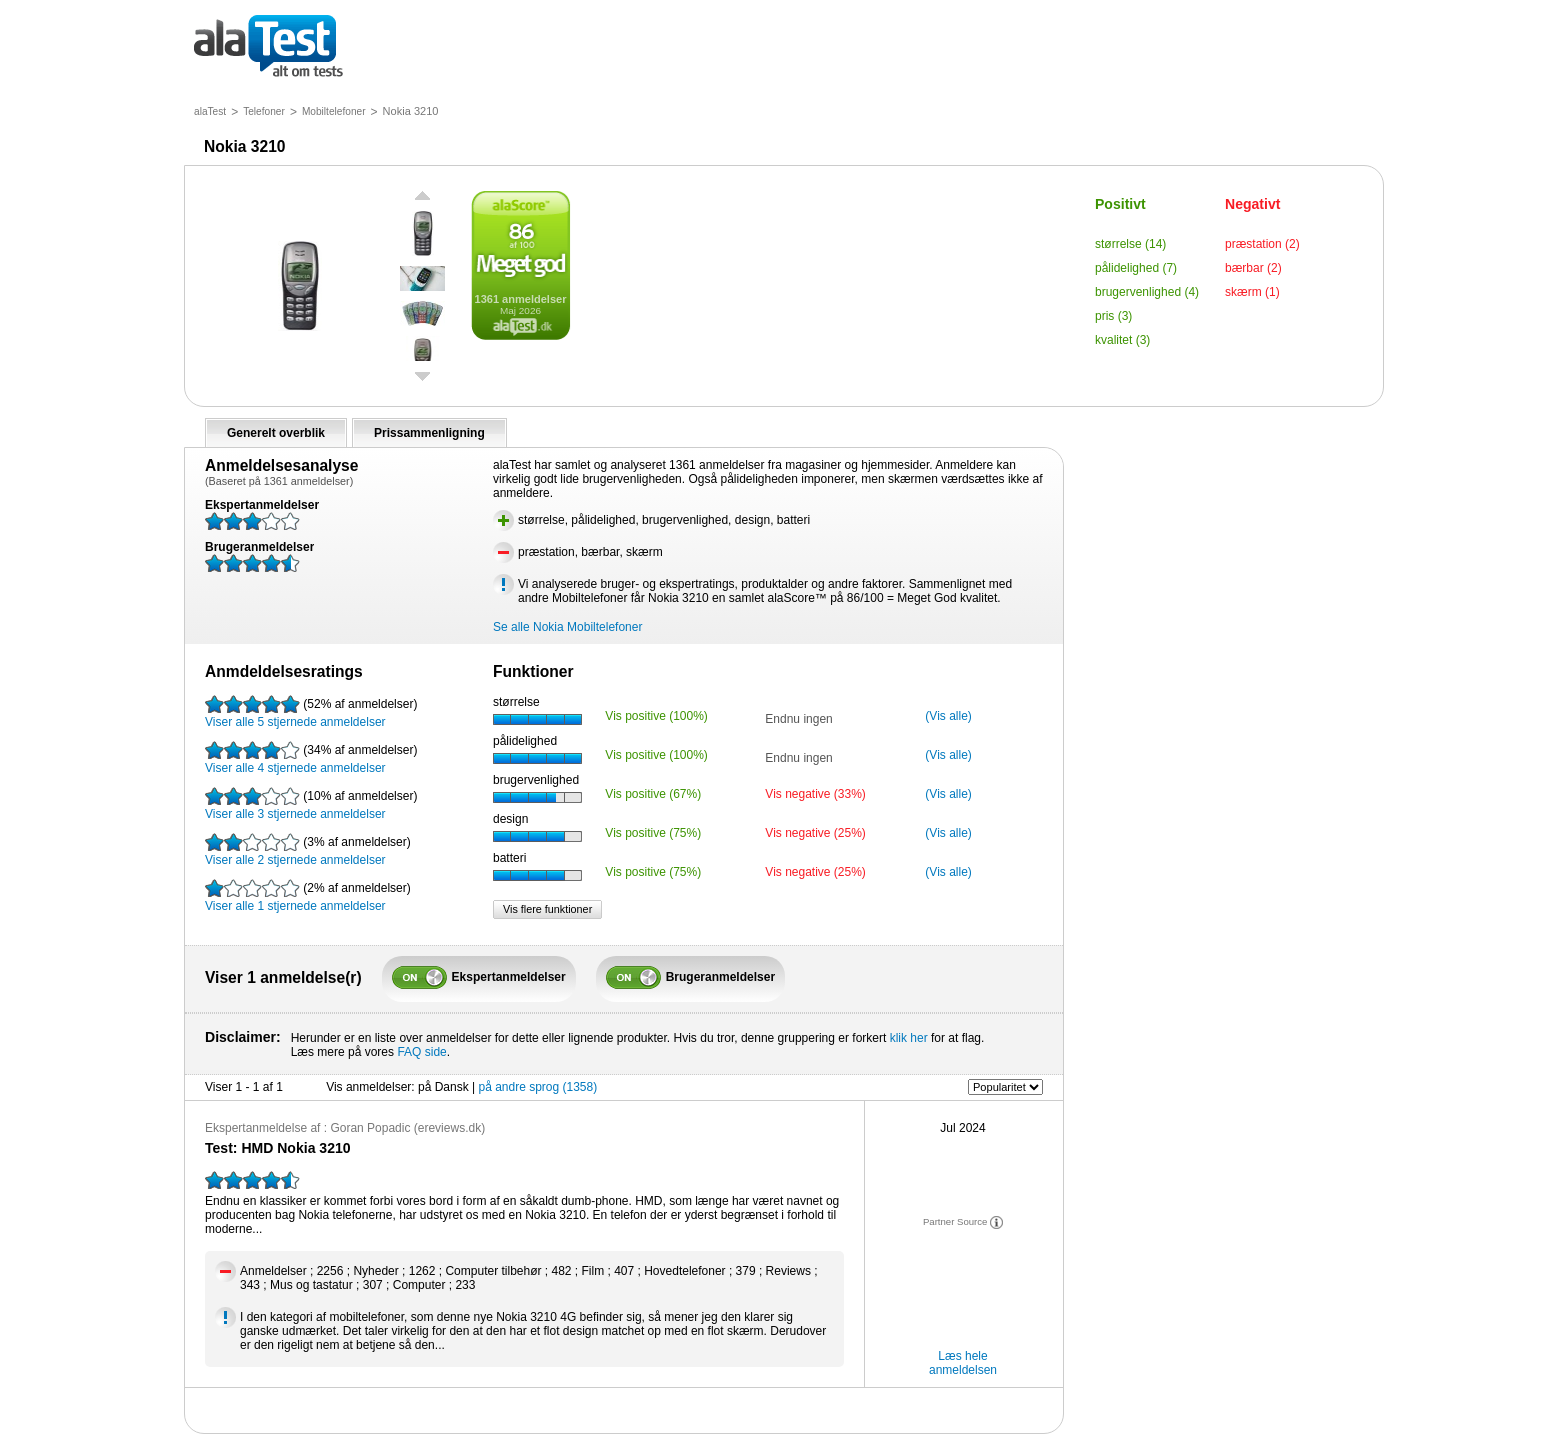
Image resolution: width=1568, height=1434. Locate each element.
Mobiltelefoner (334, 111)
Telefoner (264, 111)
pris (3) (1113, 316)
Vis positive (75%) (653, 833)
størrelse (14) (1130, 244)
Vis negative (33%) (815, 794)
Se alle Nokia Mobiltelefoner (567, 627)
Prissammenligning (429, 433)
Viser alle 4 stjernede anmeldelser (311, 758)
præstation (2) (1262, 244)
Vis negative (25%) (815, 833)
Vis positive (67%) (653, 794)
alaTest (210, 111)
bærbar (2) (1253, 268)
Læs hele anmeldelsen (963, 1363)
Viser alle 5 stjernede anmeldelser (311, 712)
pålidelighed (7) (1136, 268)
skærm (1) (1252, 292)
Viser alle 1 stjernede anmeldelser (308, 896)
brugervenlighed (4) (1147, 292)
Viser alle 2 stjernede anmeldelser (308, 850)
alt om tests (268, 47)
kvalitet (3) (1122, 340)
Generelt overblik (276, 433)
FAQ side (421, 1052)
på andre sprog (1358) (537, 1087)
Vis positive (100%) (656, 716)
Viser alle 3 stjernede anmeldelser (311, 804)
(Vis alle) (948, 716)
